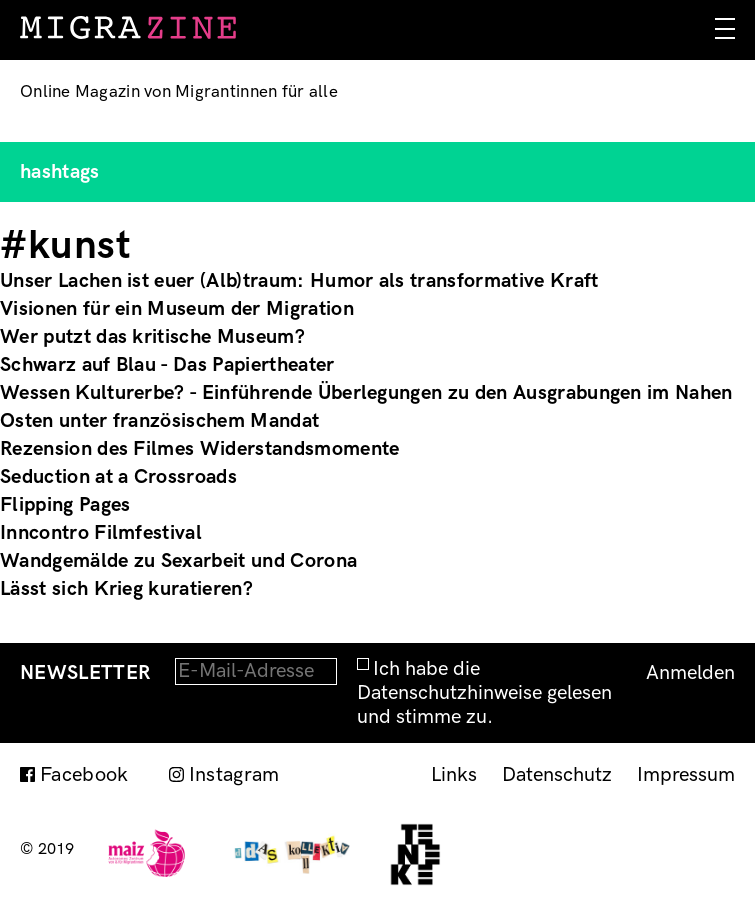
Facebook (84, 775)
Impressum (686, 775)
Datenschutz (557, 775)
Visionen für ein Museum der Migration (177, 309)
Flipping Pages (65, 505)
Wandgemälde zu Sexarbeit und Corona (178, 561)
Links (454, 775)
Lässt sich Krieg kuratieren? (126, 589)
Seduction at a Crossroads (118, 477)
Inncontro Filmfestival (101, 533)
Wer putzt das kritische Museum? (152, 337)
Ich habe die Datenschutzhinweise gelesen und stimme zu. (484, 693)
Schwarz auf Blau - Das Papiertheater (167, 365)
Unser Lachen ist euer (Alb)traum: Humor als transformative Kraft (299, 281)
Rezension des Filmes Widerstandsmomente (199, 449)
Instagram (234, 775)
